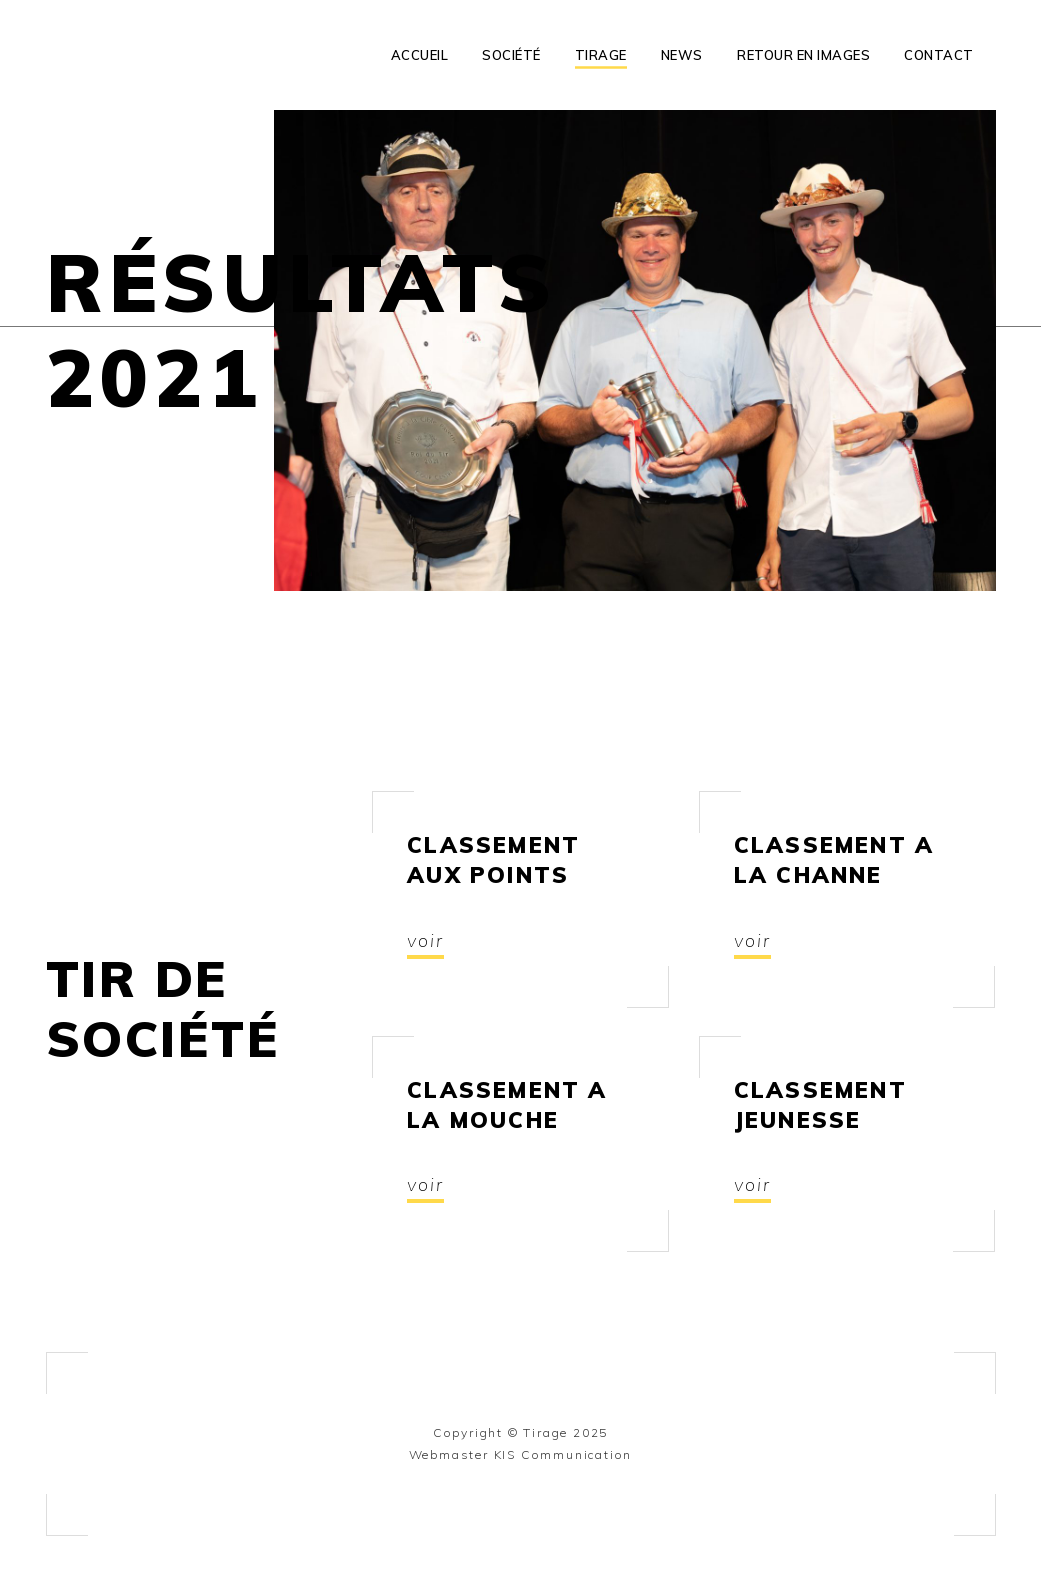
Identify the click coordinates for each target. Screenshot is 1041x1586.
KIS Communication (563, 1454)
